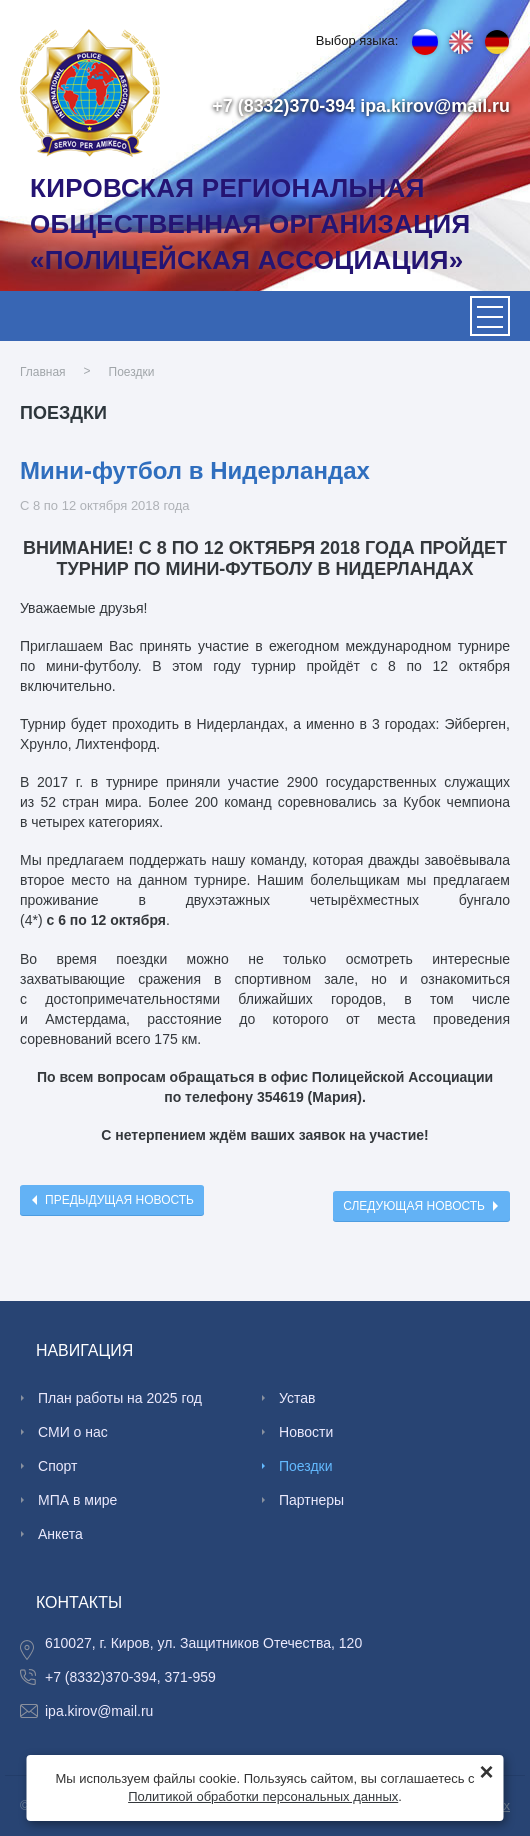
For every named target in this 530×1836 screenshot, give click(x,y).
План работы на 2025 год (120, 1398)
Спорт (57, 1466)
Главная (43, 371)
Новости (306, 1432)
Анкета (60, 1534)
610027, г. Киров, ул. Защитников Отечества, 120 (203, 1643)
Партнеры (311, 1500)
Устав (297, 1398)
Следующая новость (414, 1206)
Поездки (132, 371)
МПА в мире (77, 1500)
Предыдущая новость (119, 1200)
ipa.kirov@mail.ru (435, 106)
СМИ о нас (73, 1432)
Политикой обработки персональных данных (263, 1796)
